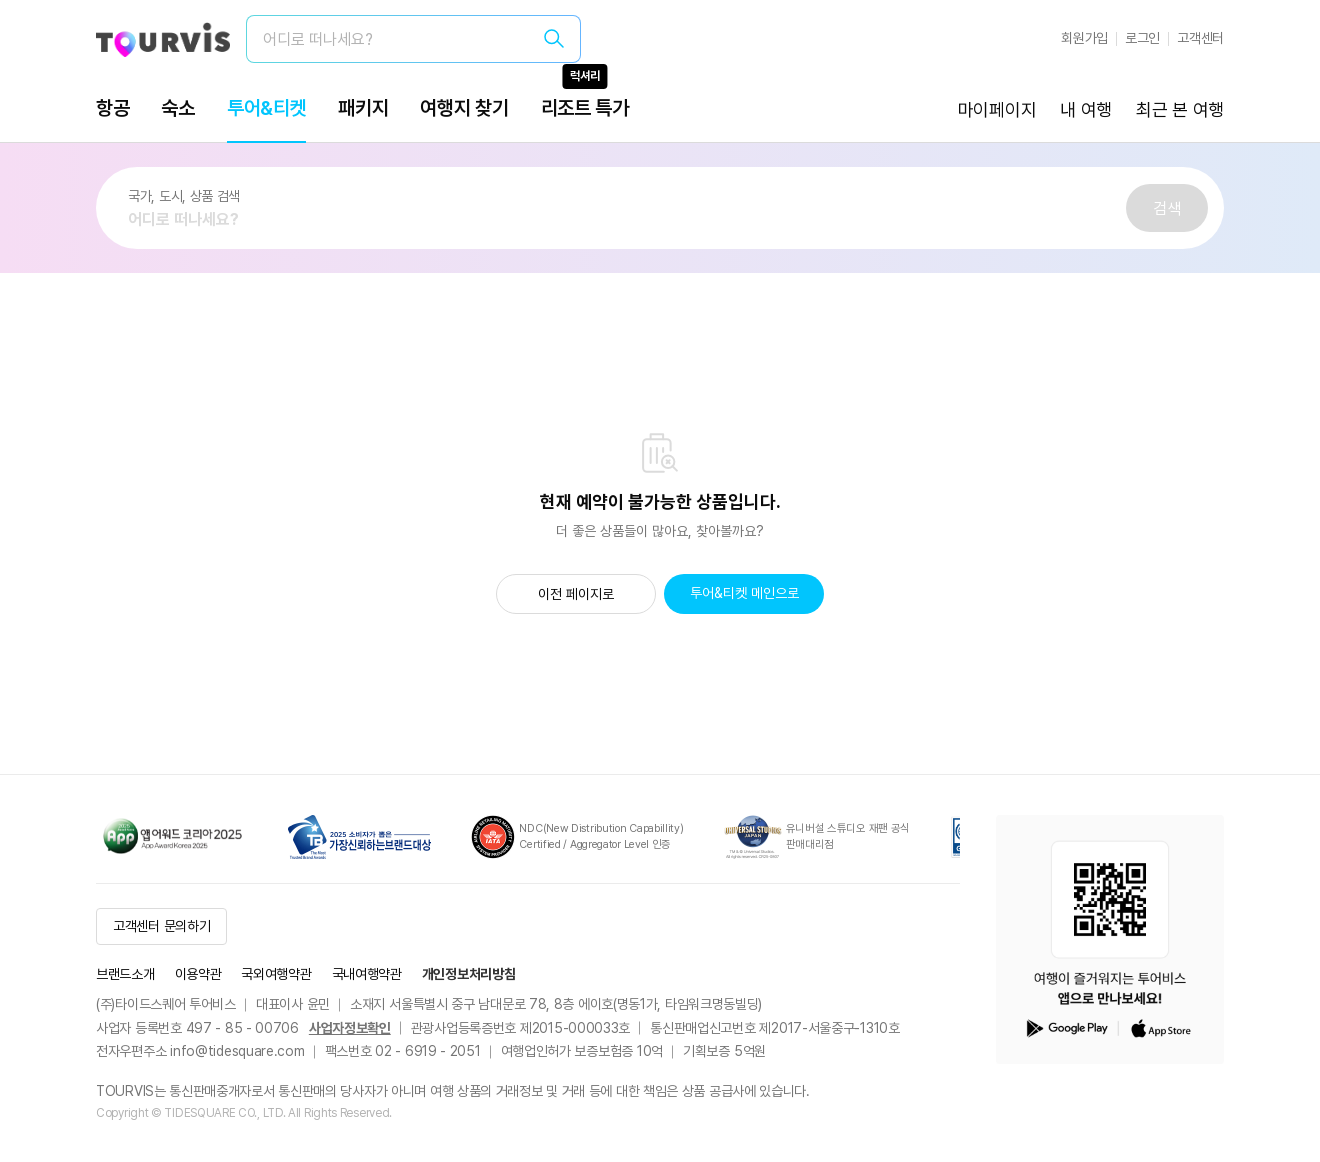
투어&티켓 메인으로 (744, 593)
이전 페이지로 (576, 594)
